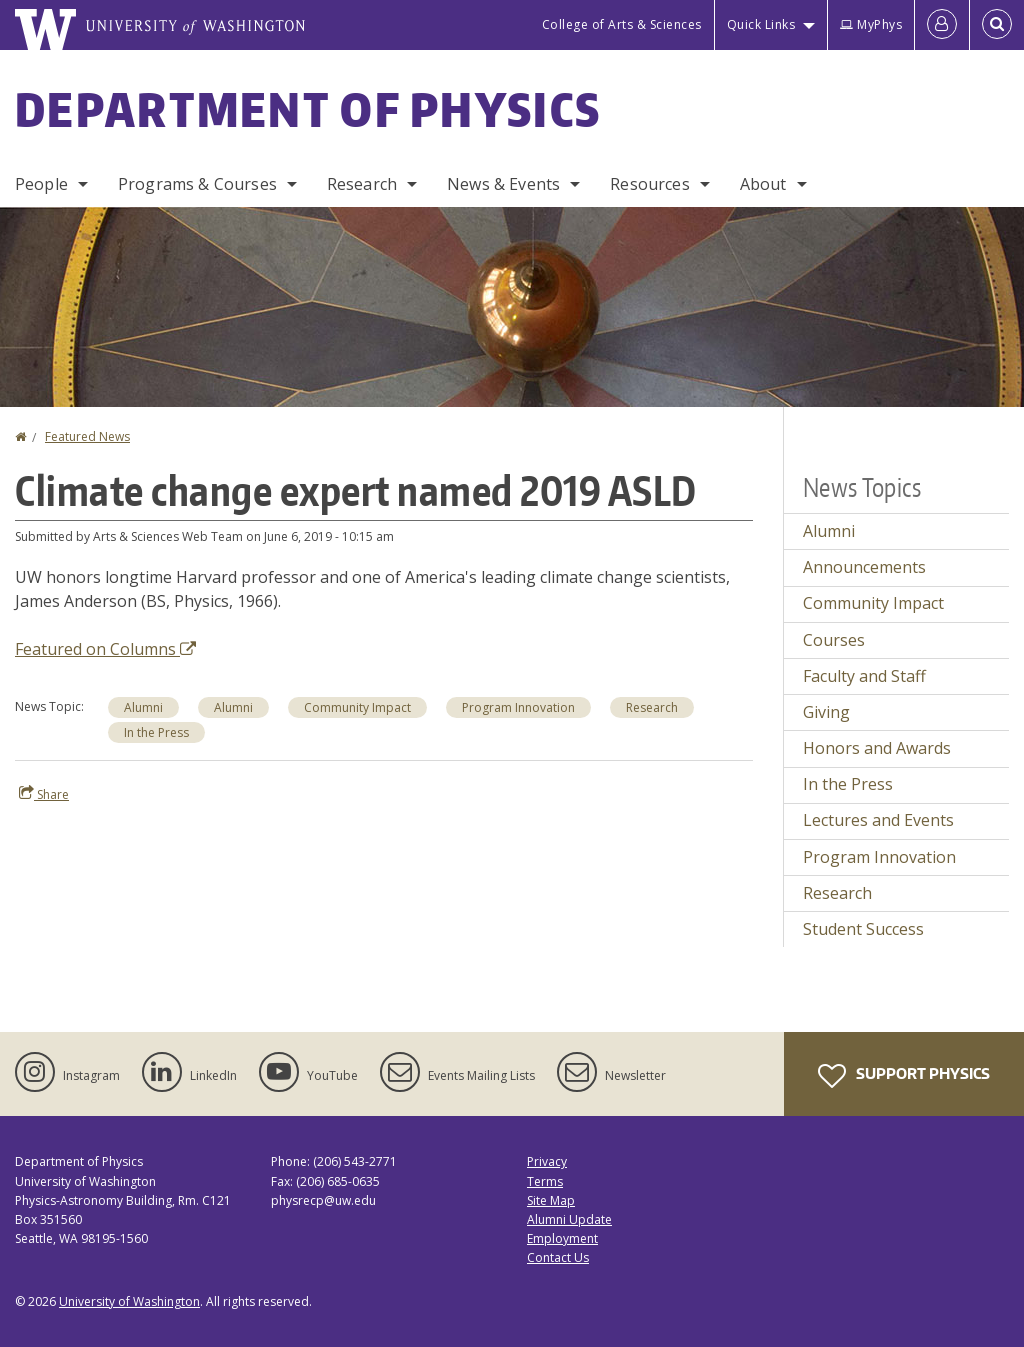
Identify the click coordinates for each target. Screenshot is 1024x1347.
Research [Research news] (652, 707)
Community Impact (873, 603)
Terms (545, 1181)
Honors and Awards (877, 748)
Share (44, 794)
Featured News (87, 436)
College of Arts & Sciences (622, 24)
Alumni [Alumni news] (143, 707)
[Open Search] (997, 25)
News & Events (503, 184)
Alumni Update (569, 1219)
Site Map (551, 1200)
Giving (826, 712)
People (41, 184)
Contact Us (558, 1257)
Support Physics (904, 1076)
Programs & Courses (197, 184)
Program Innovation (879, 857)
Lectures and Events (878, 820)
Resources (649, 184)
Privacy (547, 1161)
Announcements (864, 567)
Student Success (863, 929)
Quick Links (761, 24)
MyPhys (871, 24)
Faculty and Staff (864, 676)
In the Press (848, 784)
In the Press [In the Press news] (156, 732)
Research (362, 184)
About (763, 184)
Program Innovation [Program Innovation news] (518, 707)
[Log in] (942, 25)
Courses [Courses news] (834, 640)
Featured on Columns (105, 649)
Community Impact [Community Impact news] (357, 707)
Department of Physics (308, 109)
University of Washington (129, 1301)
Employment (562, 1238)
